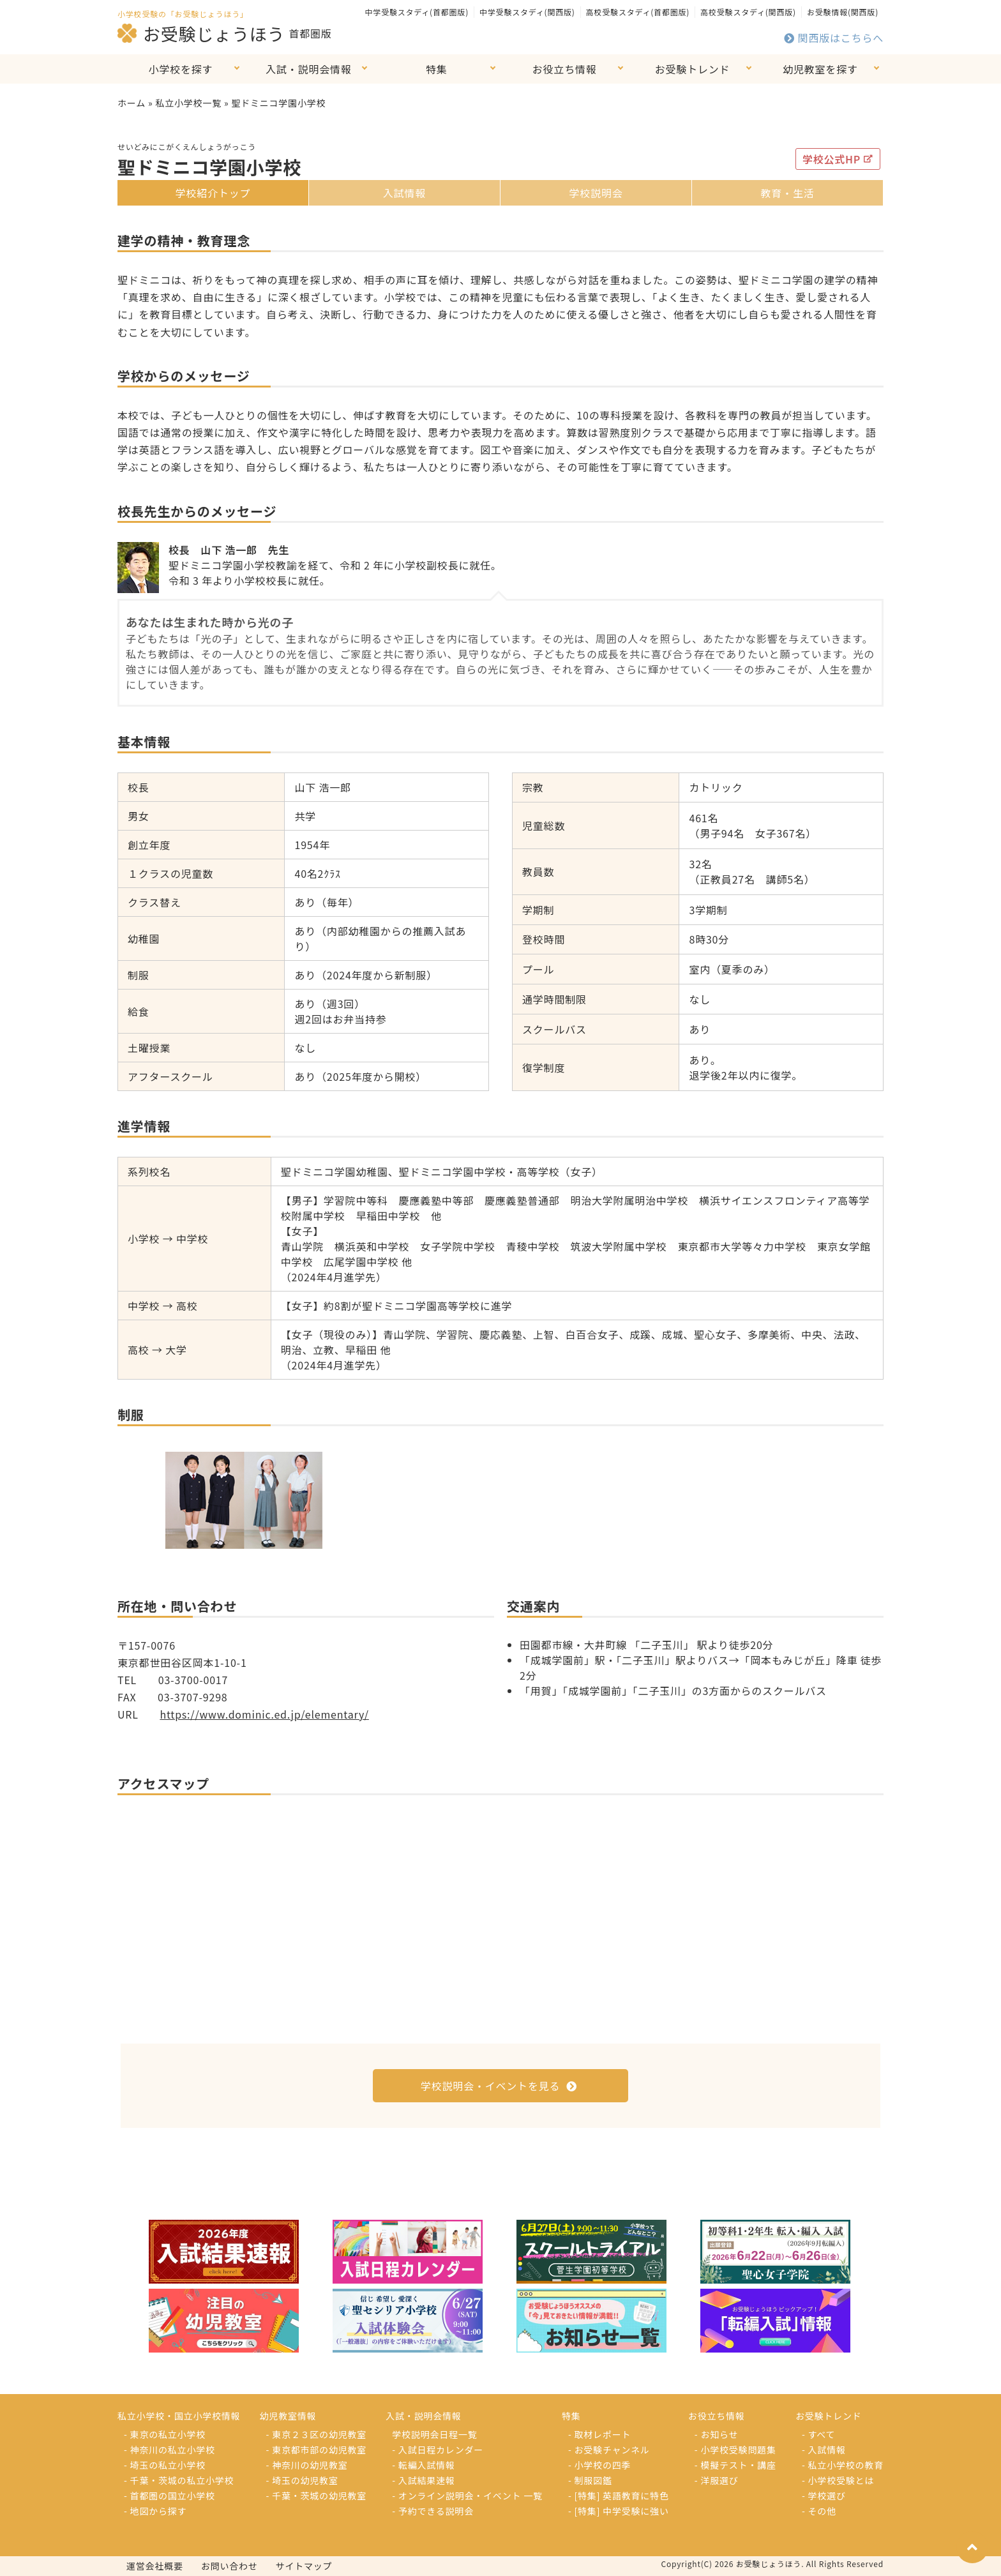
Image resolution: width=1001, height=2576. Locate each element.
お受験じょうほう (201, 33)
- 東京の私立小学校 (165, 2434)
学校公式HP (837, 159)
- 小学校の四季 (599, 2465)
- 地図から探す (155, 2510)
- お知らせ (717, 2434)
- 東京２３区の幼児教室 (316, 2434)
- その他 (819, 2510)
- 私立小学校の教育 (843, 2465)
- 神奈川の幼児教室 (307, 2465)
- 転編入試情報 (423, 2465)
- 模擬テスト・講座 (735, 2465)
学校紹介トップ (213, 192)
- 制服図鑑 (590, 2480)
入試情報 (404, 192)
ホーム (131, 102)
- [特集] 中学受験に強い (618, 2510)
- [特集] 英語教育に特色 (618, 2495)
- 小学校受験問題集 (735, 2449)
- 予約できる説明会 (433, 2510)
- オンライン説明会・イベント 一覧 (467, 2495)
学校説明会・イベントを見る (499, 2085)
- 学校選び (824, 2495)
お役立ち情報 (564, 69)
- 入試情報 (824, 2449)
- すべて (818, 2434)
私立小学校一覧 (188, 102)
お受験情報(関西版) (842, 11)
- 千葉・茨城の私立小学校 (179, 2480)
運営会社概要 (154, 2565)
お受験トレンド (692, 69)
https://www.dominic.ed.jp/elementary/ (264, 1714)
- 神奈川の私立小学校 (169, 2449)
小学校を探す (181, 69)
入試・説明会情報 (308, 69)
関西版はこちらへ (834, 37)
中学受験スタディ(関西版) (527, 11)
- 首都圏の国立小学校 (169, 2495)
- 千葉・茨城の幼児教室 (316, 2495)
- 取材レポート (599, 2434)
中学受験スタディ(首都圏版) (417, 11)
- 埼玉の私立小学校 (165, 2465)
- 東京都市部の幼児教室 (316, 2449)
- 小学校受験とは (838, 2480)
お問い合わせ (229, 2565)
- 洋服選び (717, 2480)
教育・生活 (787, 192)
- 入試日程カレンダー (437, 2449)
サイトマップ (304, 2565)
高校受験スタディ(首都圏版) (637, 11)
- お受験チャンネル (609, 2449)
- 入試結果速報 (423, 2480)
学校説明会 (595, 192)
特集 (437, 69)
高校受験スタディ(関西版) (748, 11)
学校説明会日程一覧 (434, 2434)
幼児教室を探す (820, 69)
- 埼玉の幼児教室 (302, 2480)
